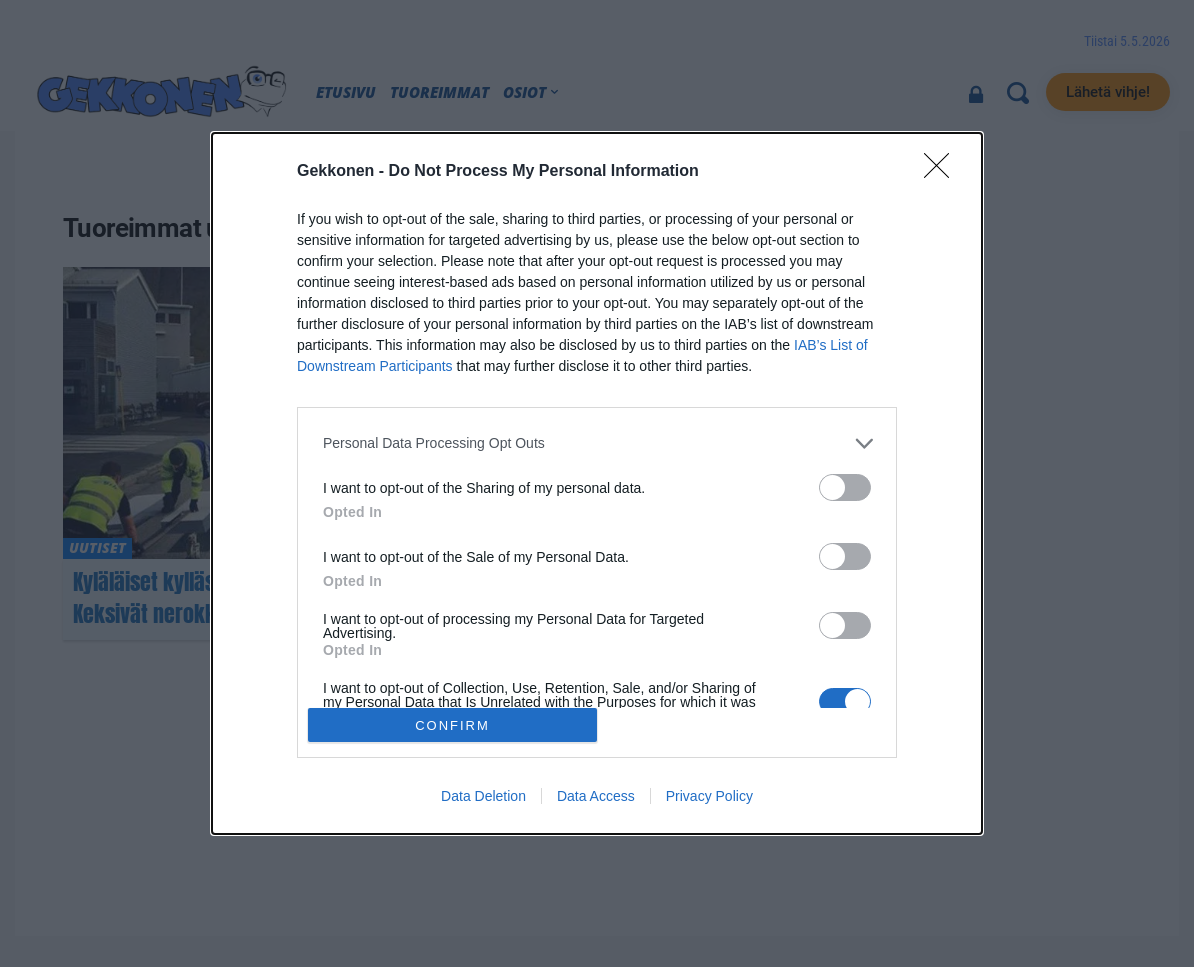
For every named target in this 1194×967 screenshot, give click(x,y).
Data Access (596, 796)
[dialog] (597, 483)
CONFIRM (452, 725)
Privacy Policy (709, 796)
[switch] (845, 487)
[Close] (943, 172)
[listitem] (597, 443)
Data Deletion (483, 796)
